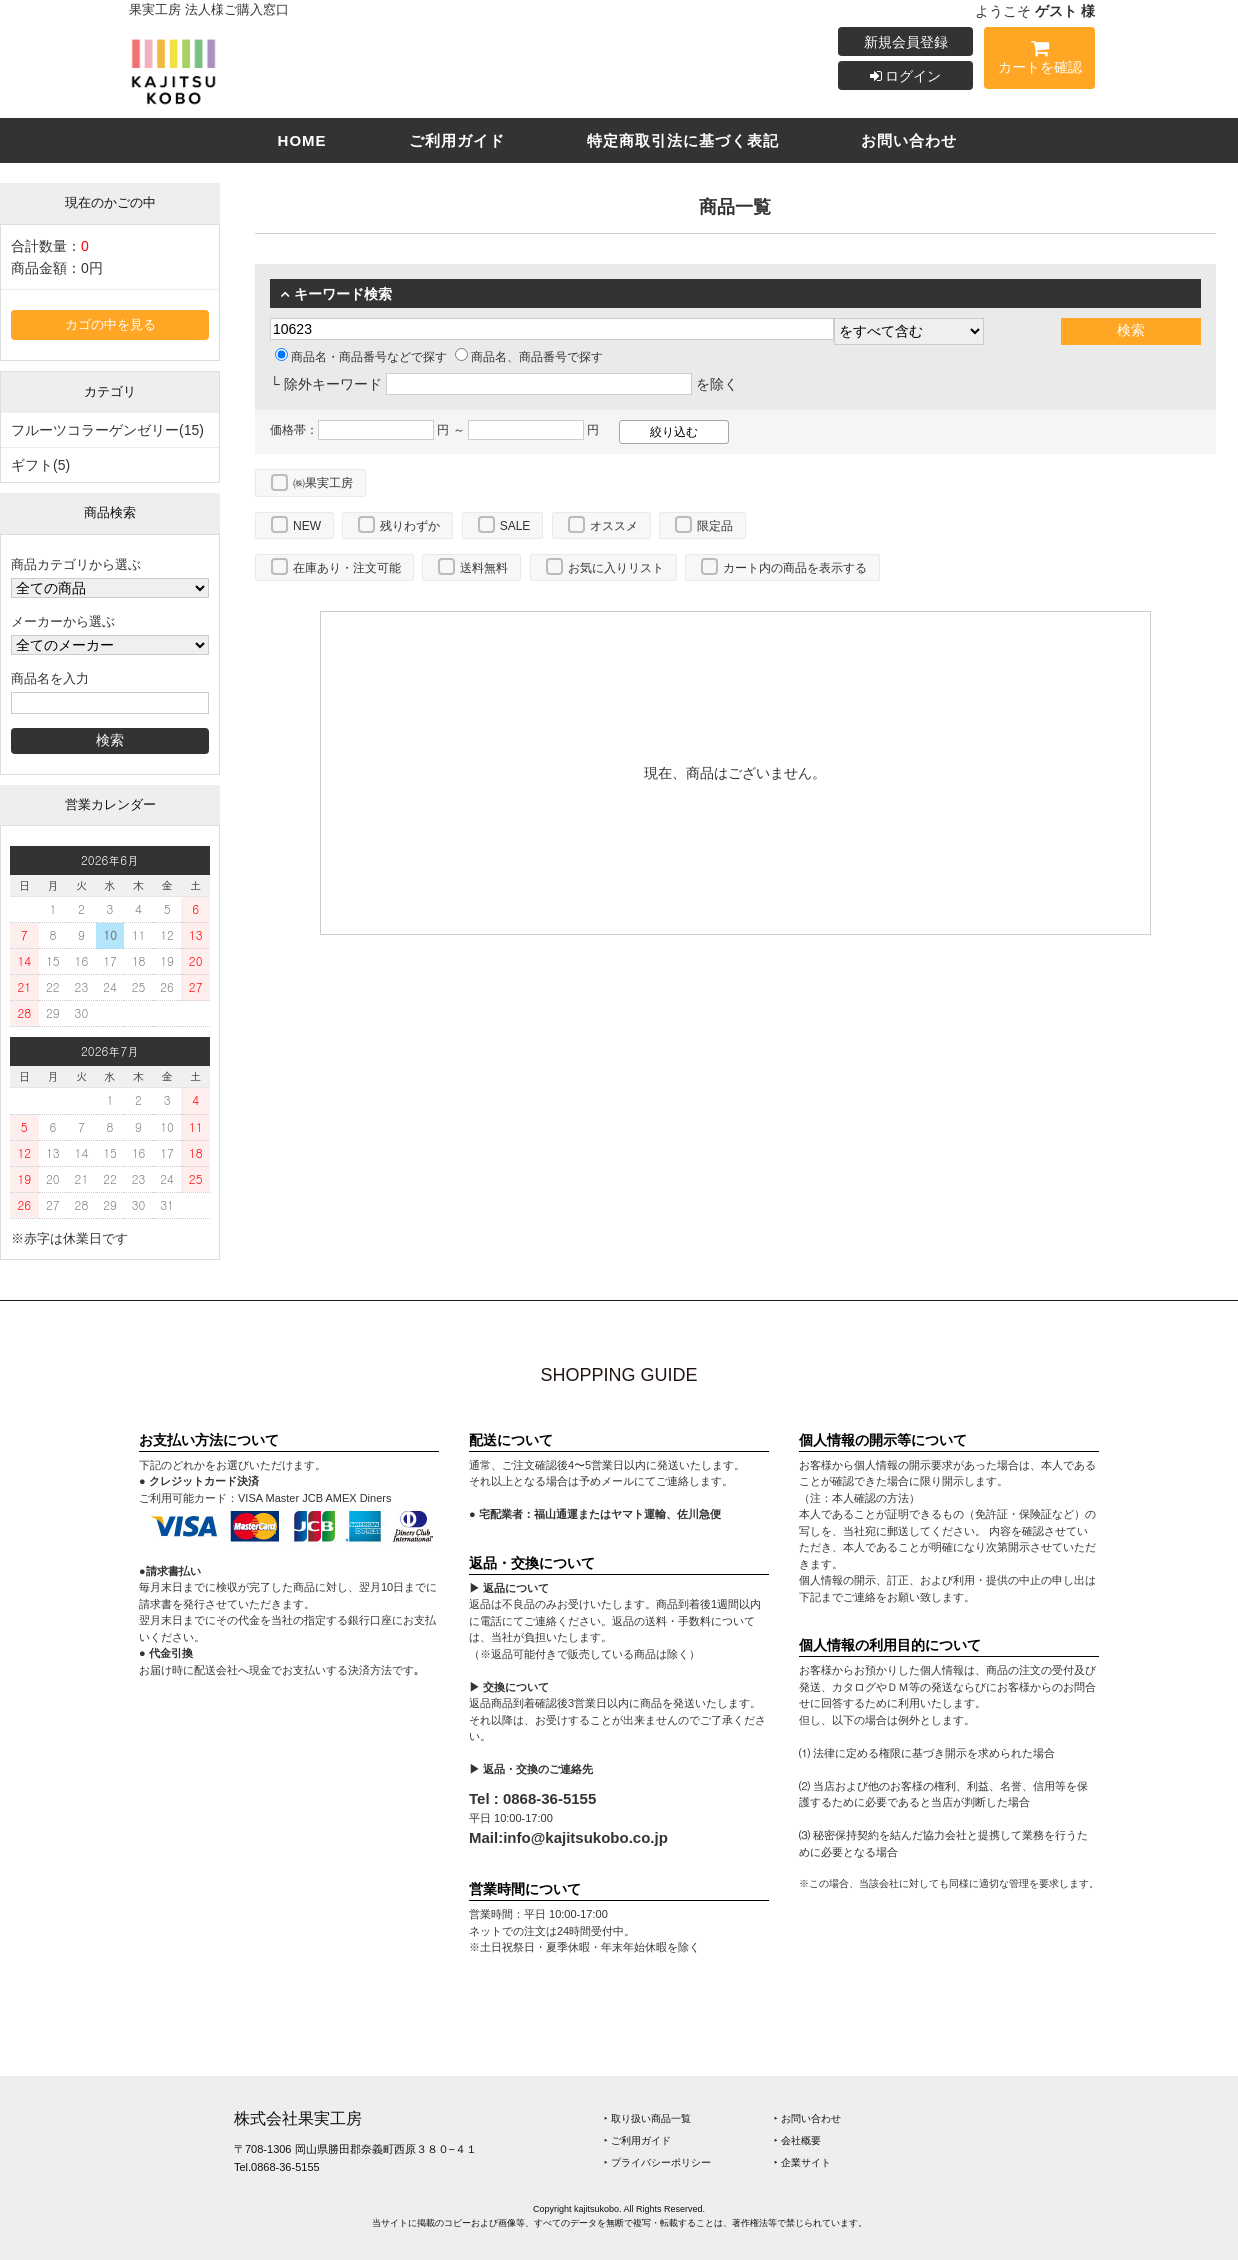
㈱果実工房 (323, 483)
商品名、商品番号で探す (529, 357)
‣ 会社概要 (797, 2140)
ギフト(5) (40, 465)
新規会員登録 (906, 42)
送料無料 (484, 568)
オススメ (614, 526)
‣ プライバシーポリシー (657, 2162)
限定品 (715, 526)
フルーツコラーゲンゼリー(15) (107, 430)
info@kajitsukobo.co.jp (585, 1837)
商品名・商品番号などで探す (361, 357)
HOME (302, 140)
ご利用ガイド (457, 140)
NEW (307, 526)
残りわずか (410, 526)
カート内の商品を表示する (795, 568)
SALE (515, 526)
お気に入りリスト (616, 568)
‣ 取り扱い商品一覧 (647, 2118)
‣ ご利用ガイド (637, 2140)
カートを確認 (1039, 60)
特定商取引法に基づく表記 (683, 140)
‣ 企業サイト (802, 2162)
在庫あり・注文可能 (347, 568)
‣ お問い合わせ (807, 2118)
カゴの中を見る (110, 325)
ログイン (906, 76)
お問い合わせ (909, 140)
